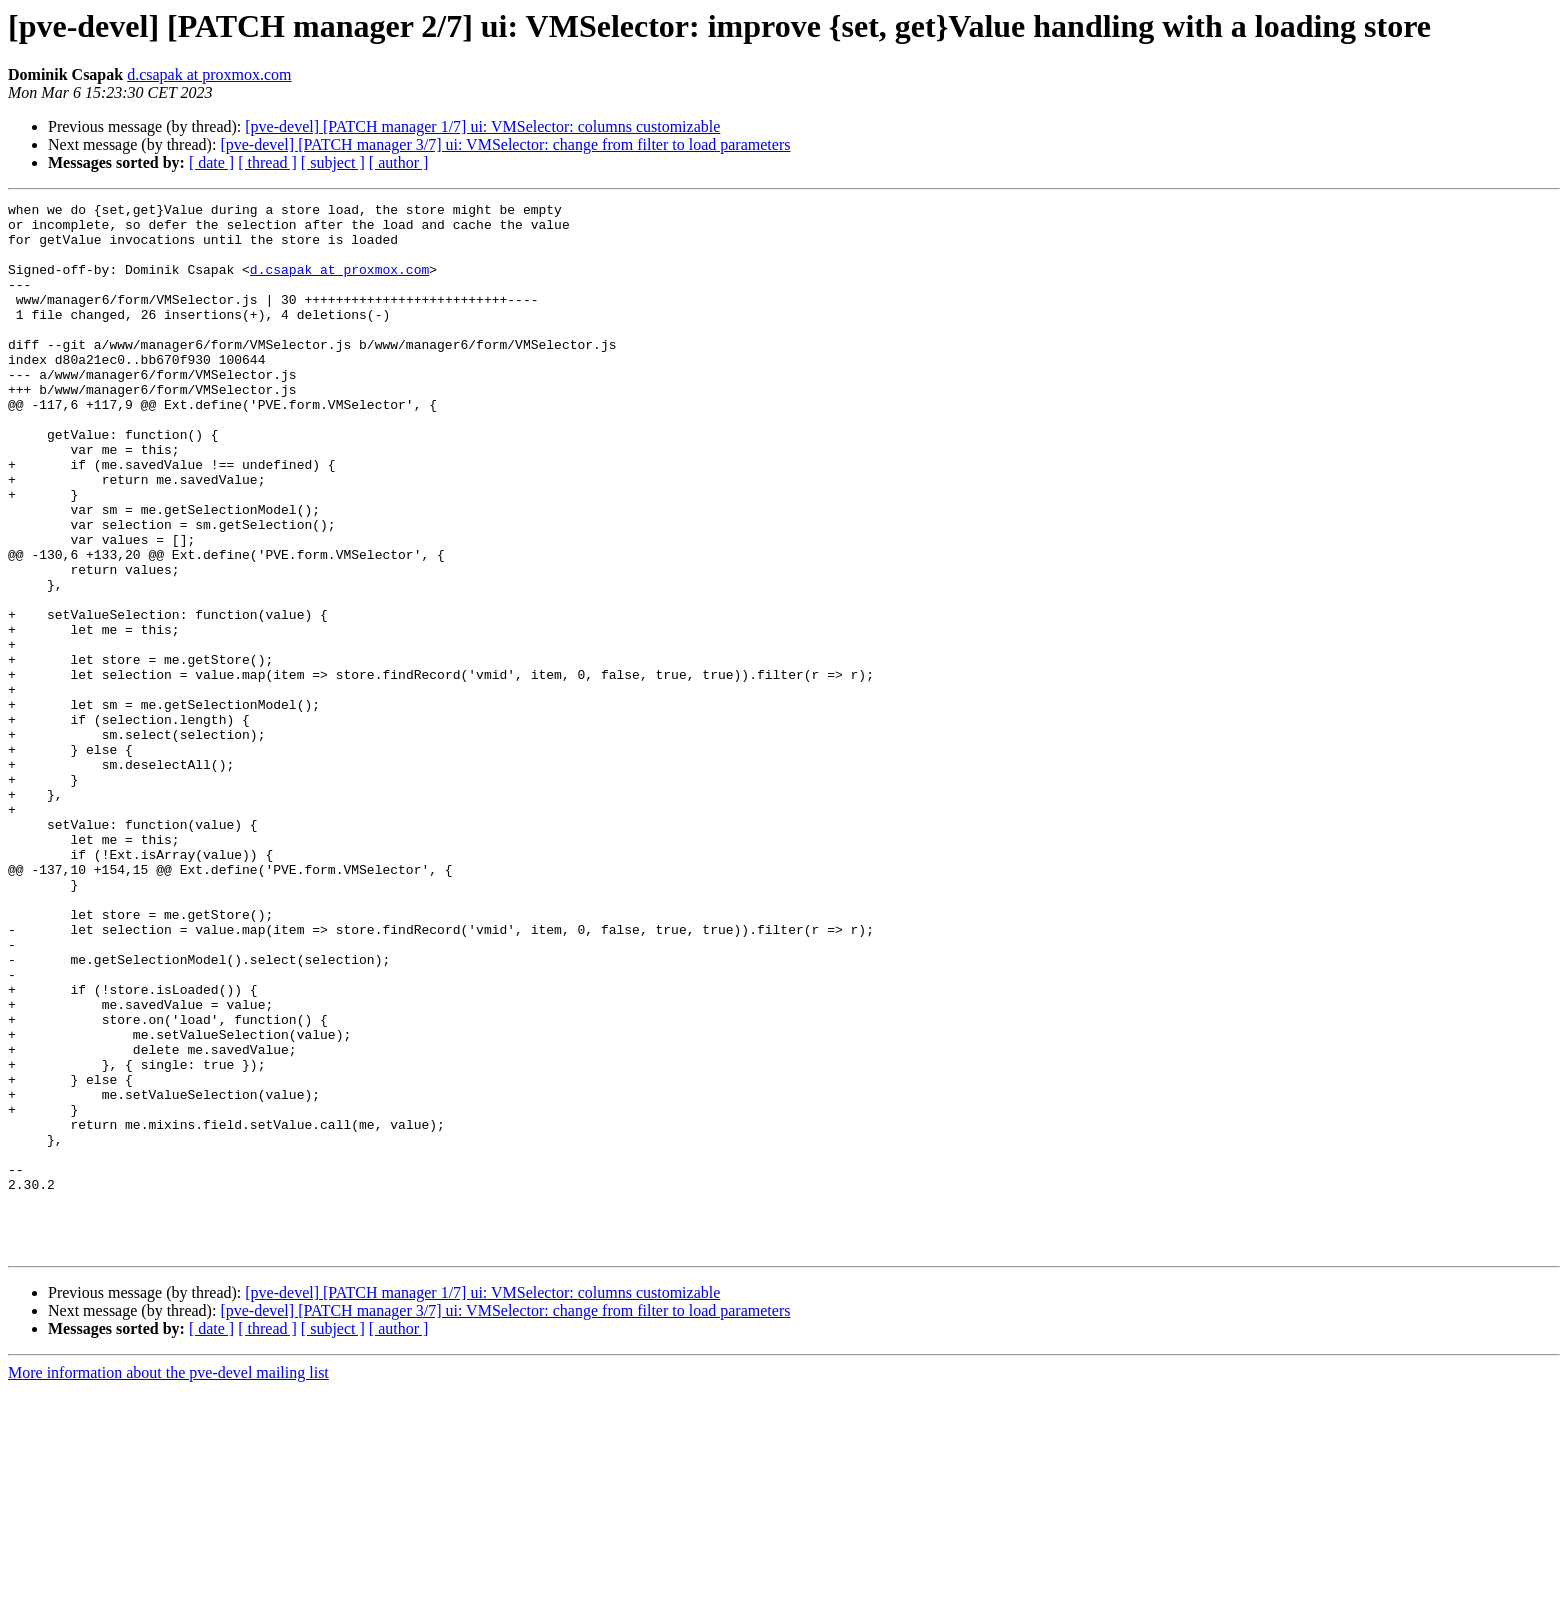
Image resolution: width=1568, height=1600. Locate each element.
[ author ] (399, 162)
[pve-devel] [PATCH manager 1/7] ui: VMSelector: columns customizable (482, 126)
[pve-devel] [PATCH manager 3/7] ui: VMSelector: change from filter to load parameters (505, 144)
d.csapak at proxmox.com (209, 74)
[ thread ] (267, 162)
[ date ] (211, 162)
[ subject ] (333, 162)
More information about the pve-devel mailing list (168, 1582)
